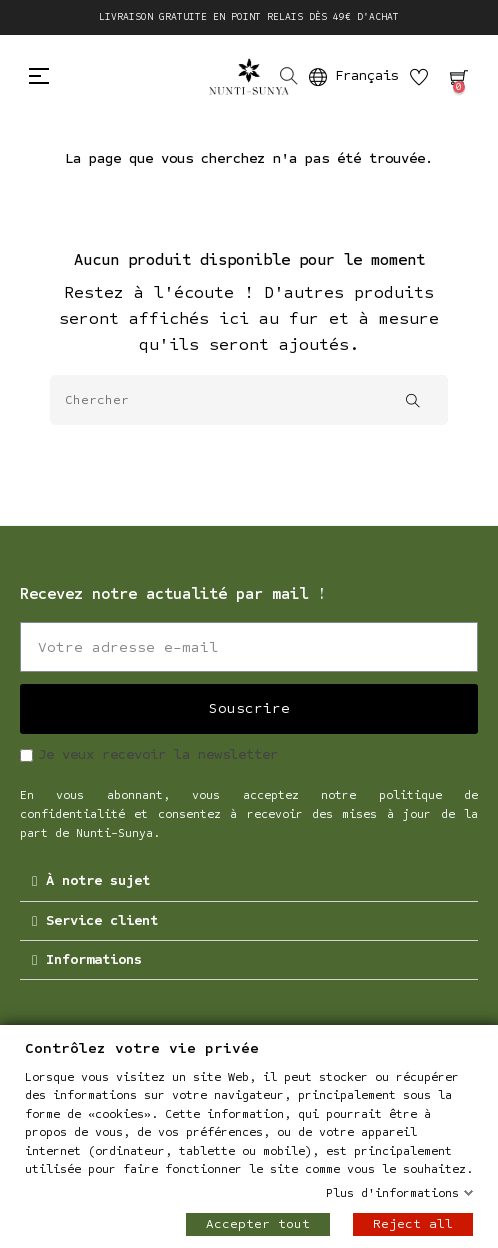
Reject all (413, 1224)
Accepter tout (258, 1224)
